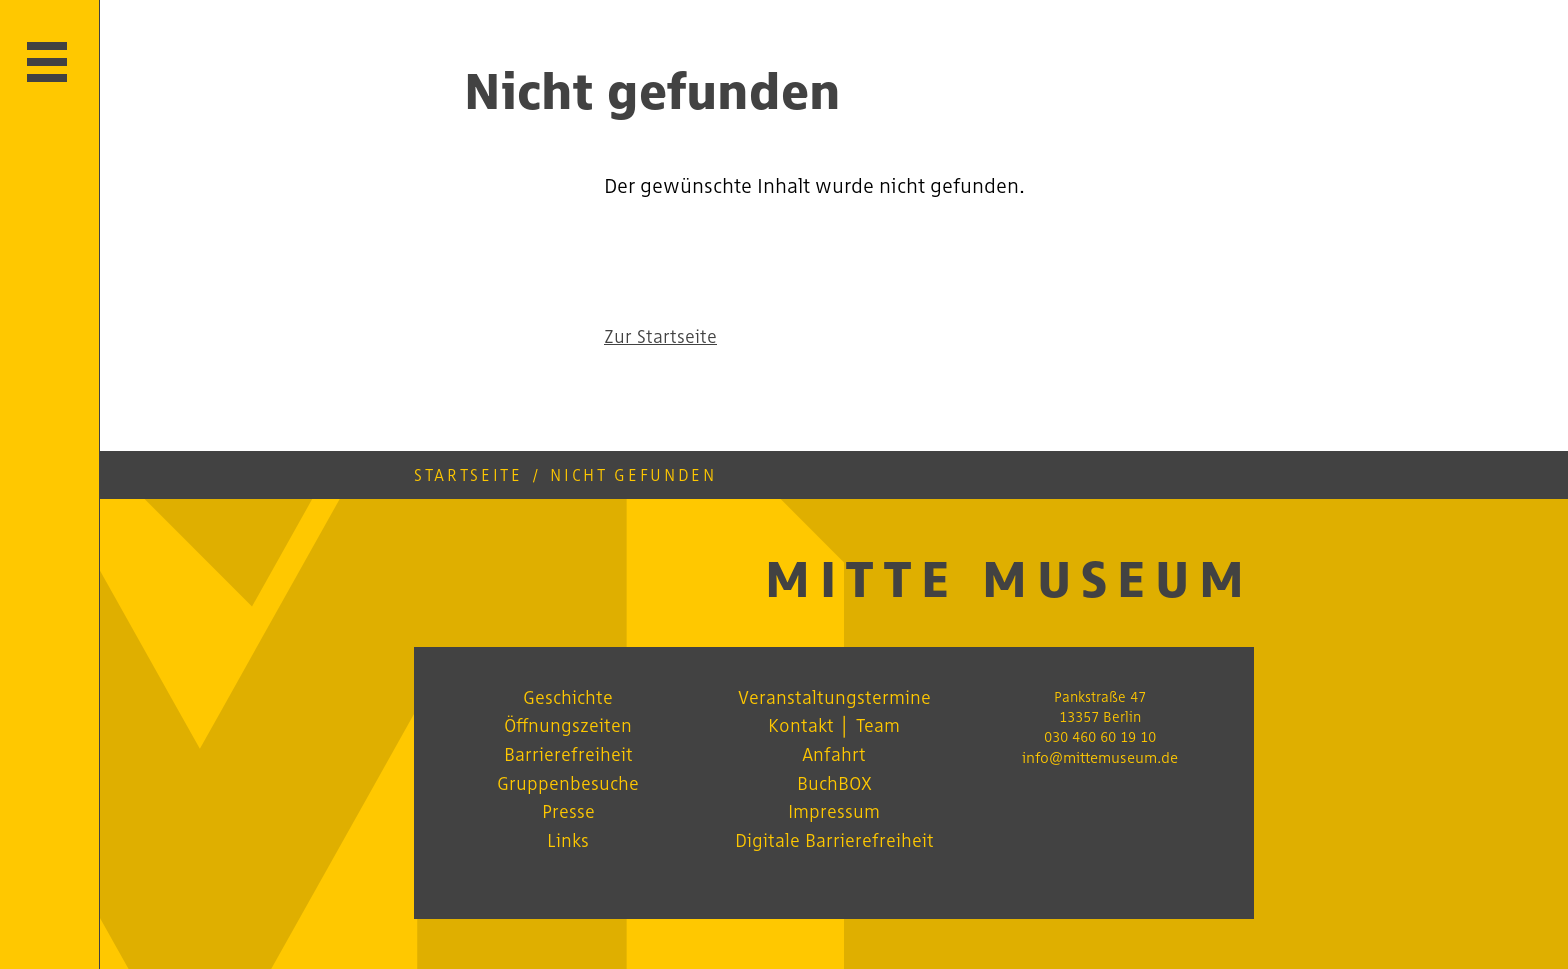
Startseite (468, 475)
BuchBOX (834, 783)
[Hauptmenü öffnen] (47, 62)
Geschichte (568, 697)
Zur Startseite (660, 336)
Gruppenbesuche (568, 783)
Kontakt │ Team (833, 725)
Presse (568, 811)
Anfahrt (834, 754)
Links (568, 840)
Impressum (834, 811)
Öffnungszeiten (568, 725)
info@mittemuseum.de (1100, 757)
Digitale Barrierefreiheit (834, 840)
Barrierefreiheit (568, 754)
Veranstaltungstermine (834, 697)
